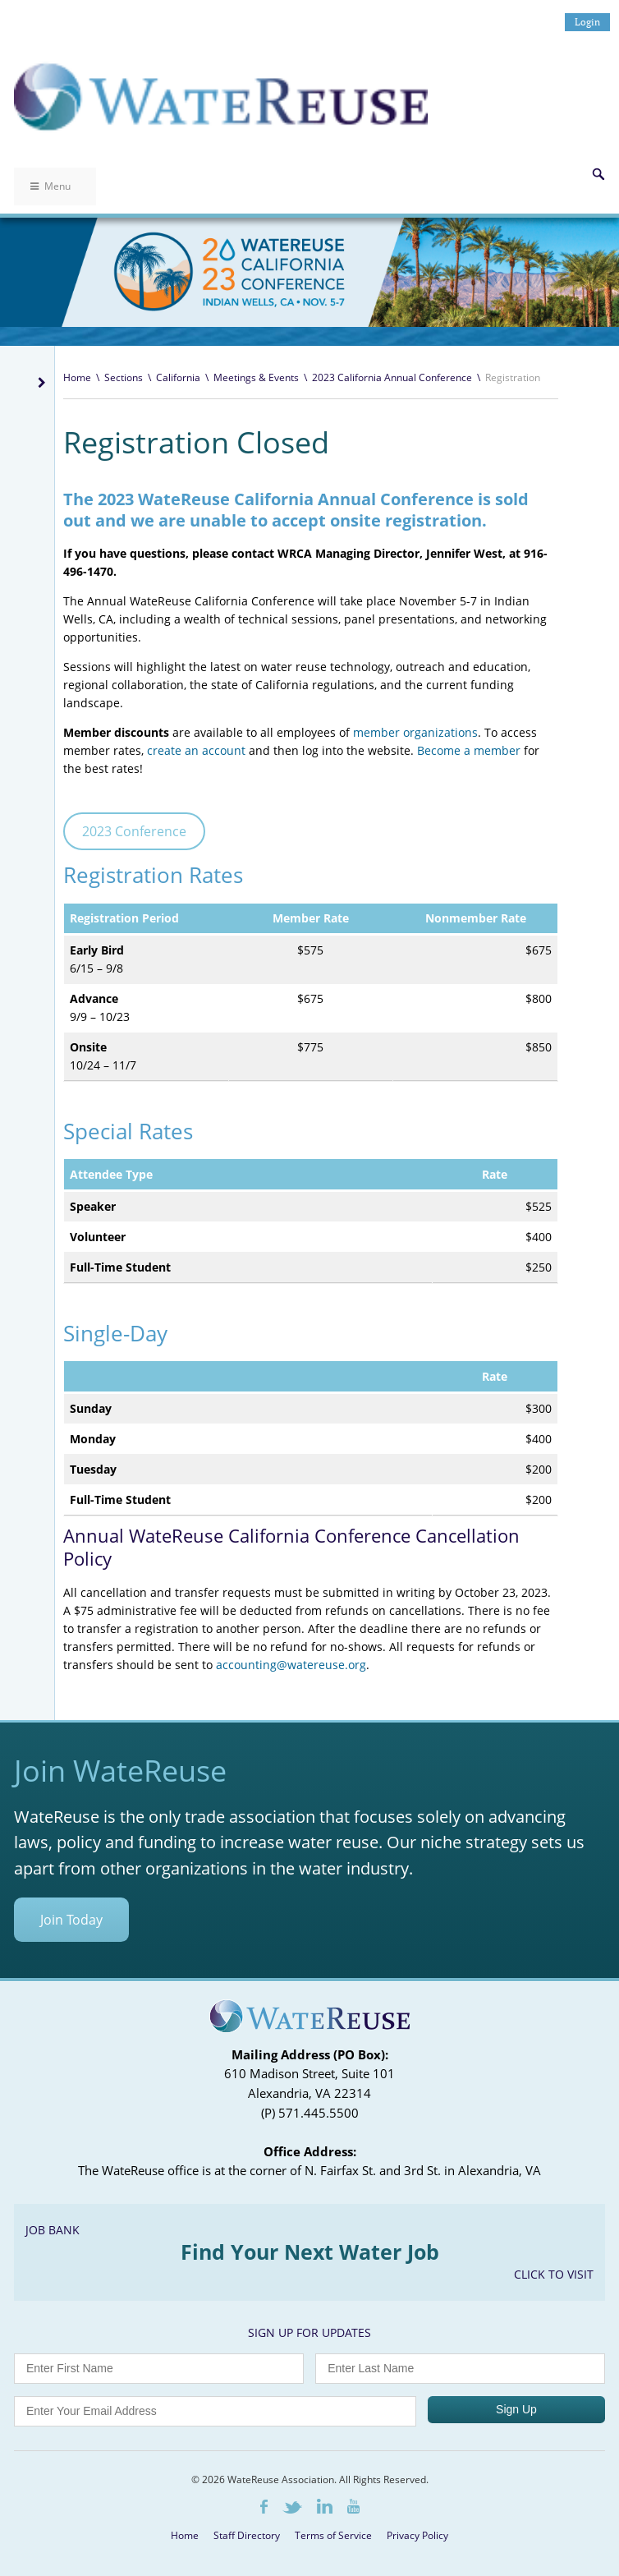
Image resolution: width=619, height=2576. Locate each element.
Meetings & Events (256, 377)
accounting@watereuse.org (291, 1664)
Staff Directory (246, 2535)
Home (77, 377)
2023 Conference (134, 831)
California (178, 377)
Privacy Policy (417, 2535)
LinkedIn (324, 2506)
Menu (50, 186)
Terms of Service (333, 2535)
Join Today (71, 1920)
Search (598, 174)
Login (587, 22)
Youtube (353, 2506)
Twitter (292, 2507)
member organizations (415, 732)
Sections (123, 377)
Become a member (468, 750)
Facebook (264, 2507)
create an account (198, 750)
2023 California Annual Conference (392, 377)
